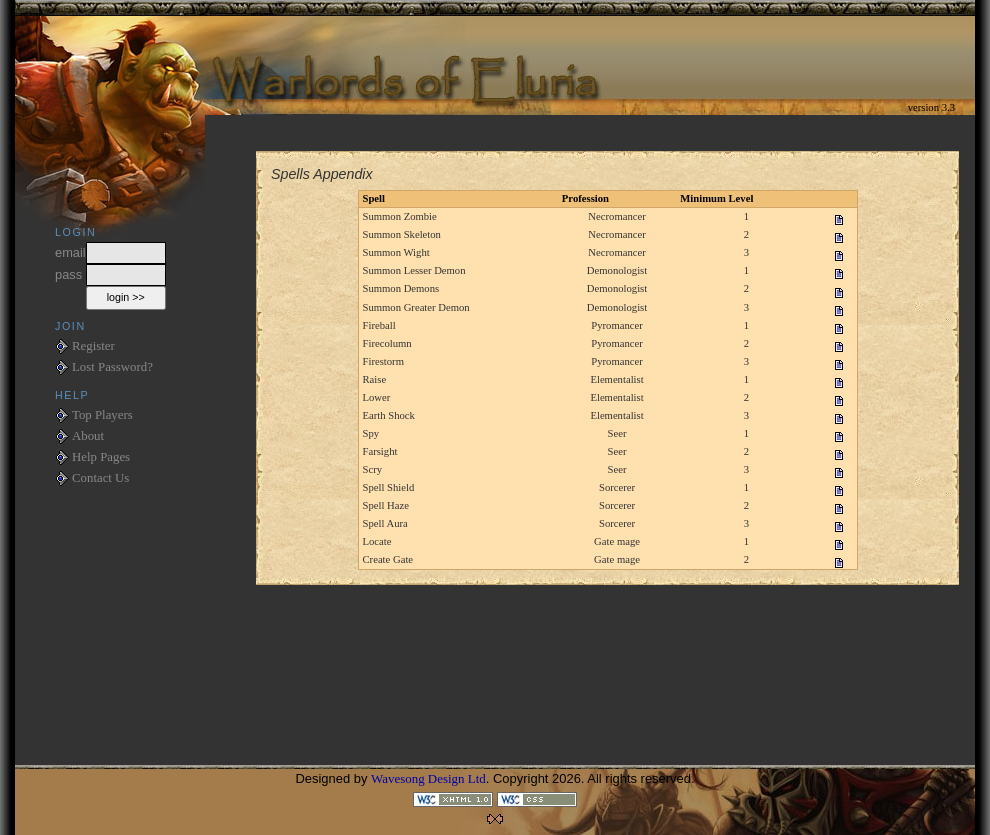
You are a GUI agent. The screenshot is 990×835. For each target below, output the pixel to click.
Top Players (102, 415)
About (88, 436)
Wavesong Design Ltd (428, 778)
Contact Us (100, 478)
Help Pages (101, 457)
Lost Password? (112, 367)
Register (93, 346)
